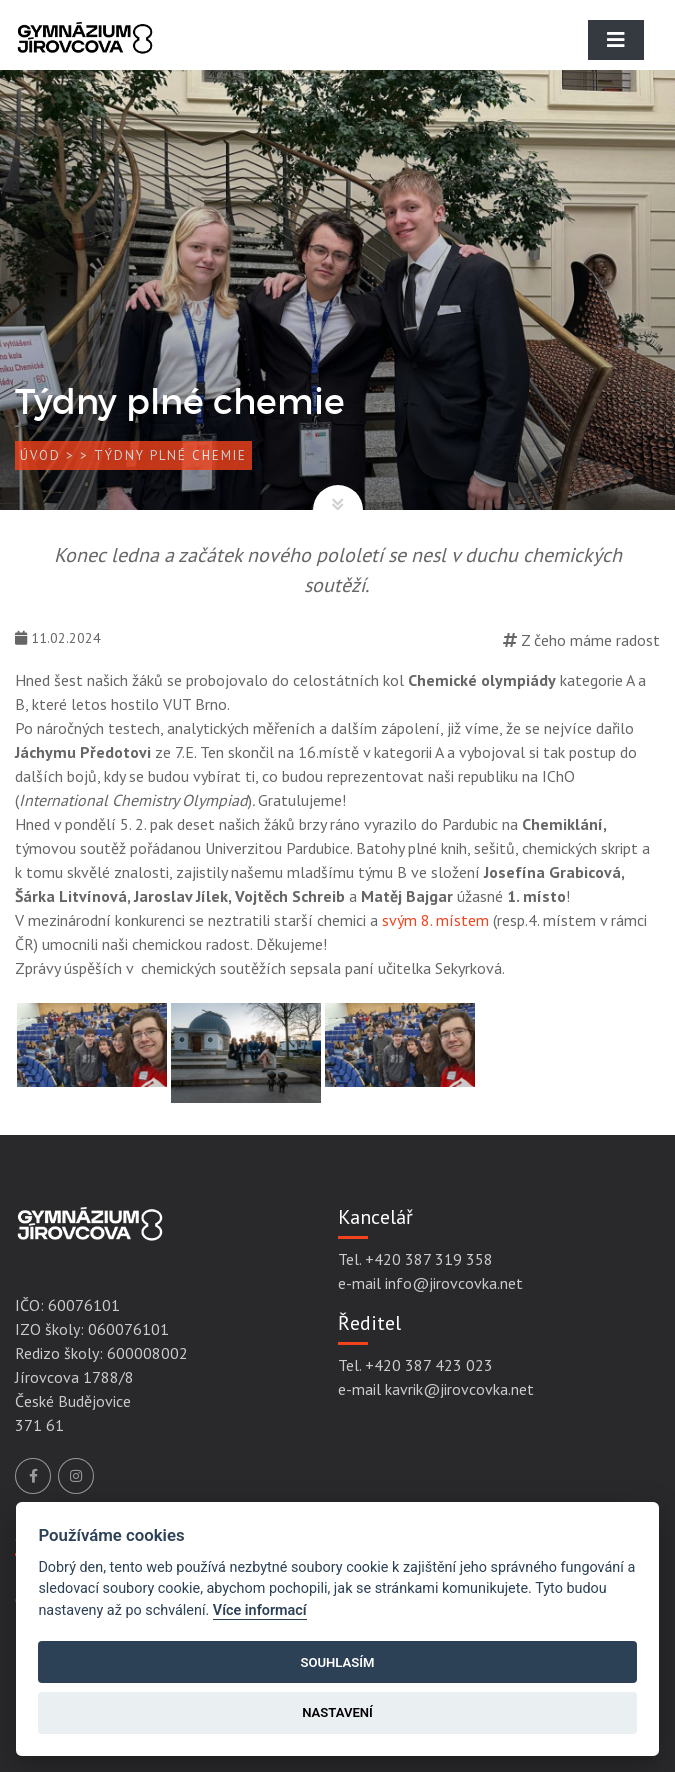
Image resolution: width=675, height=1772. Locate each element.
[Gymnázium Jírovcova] (85, 55)
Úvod (40, 455)
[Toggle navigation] (616, 40)
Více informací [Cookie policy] (260, 1610)
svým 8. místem (437, 920)
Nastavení (337, 1712)
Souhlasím (337, 1662)
